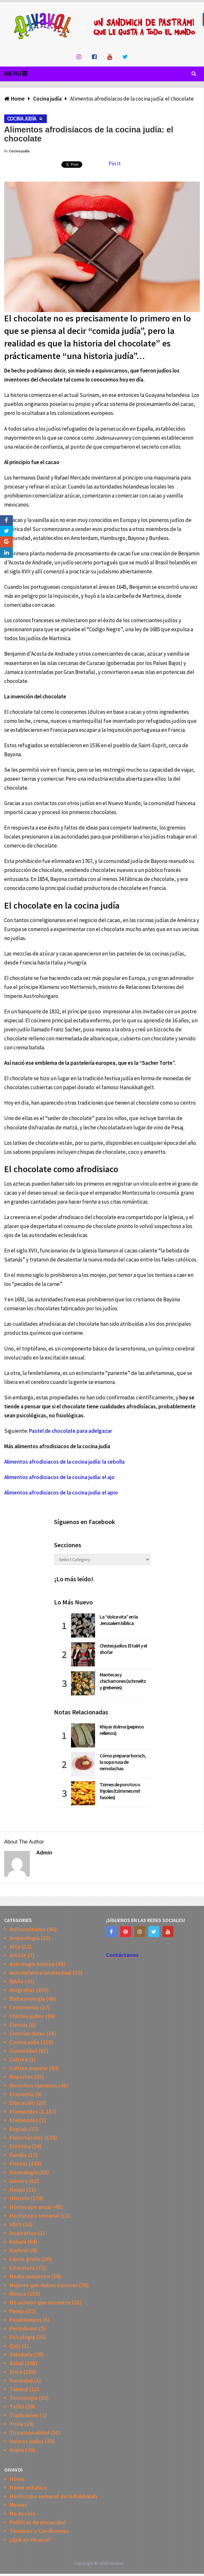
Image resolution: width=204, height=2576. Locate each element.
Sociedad (21, 2380)
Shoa (16, 2371)
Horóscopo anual (31, 2207)
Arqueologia (25, 1938)
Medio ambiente (30, 2276)
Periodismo (23, 2328)
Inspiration (23, 2233)
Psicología (22, 2337)
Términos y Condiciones (39, 2531)
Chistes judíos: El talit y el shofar (123, 1648)
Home (17, 2478)
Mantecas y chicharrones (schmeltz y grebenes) (123, 1681)
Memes (18, 2505)
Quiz (15, 2345)
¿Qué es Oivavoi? (30, 2539)
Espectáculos (26, 2137)
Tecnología (24, 2397)
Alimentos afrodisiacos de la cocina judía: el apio (61, 1492)
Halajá (17, 2189)
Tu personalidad (29, 2432)
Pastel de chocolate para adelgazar (70, 1430)
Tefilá (17, 2406)
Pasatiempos (25, 2319)
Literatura (22, 2267)
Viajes (17, 2450)
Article (18, 1955)
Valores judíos (27, 2441)
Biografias (22, 1990)
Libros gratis (25, 2259)
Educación (22, 2102)
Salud (16, 2363)
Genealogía (24, 2172)
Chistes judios (27, 2016)
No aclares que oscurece (40, 2302)
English (19, 2128)
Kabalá (18, 2241)
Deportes (21, 2076)
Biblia (16, 1981)
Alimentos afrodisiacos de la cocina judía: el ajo (59, 1477)
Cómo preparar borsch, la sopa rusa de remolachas (123, 1762)
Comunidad (23, 2050)
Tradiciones (24, 2415)
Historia (19, 2198)
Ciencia (19, 2024)
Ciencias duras (27, 2033)
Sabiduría (21, 2354)
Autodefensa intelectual (40, 1972)
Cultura (19, 2059)
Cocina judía (21, 118)
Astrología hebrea (32, 1964)
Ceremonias (24, 2007)
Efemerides (24, 2111)
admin (44, 1852)
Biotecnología (27, 1998)
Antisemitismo (28, 1929)
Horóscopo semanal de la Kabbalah (53, 2496)
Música (18, 2293)
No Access (22, 2513)
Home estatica (28, 2487)
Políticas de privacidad (38, 2522)
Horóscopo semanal (34, 2215)
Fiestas (19, 2163)
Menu (12, 73)
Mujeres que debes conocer (44, 2285)
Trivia (16, 2424)
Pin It (115, 163)
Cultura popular (29, 2068)
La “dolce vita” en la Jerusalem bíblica (119, 1619)
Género (19, 2181)
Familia (18, 2155)
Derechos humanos (33, 2085)
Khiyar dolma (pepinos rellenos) (122, 1729)
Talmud (19, 2389)
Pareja (17, 2311)
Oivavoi (116, 2563)
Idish (16, 2224)
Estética (20, 2146)
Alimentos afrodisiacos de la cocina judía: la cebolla (64, 1461)
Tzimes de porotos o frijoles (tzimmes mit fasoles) (120, 1790)
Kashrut (19, 2250)
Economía (22, 2094)
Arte (15, 1946)
